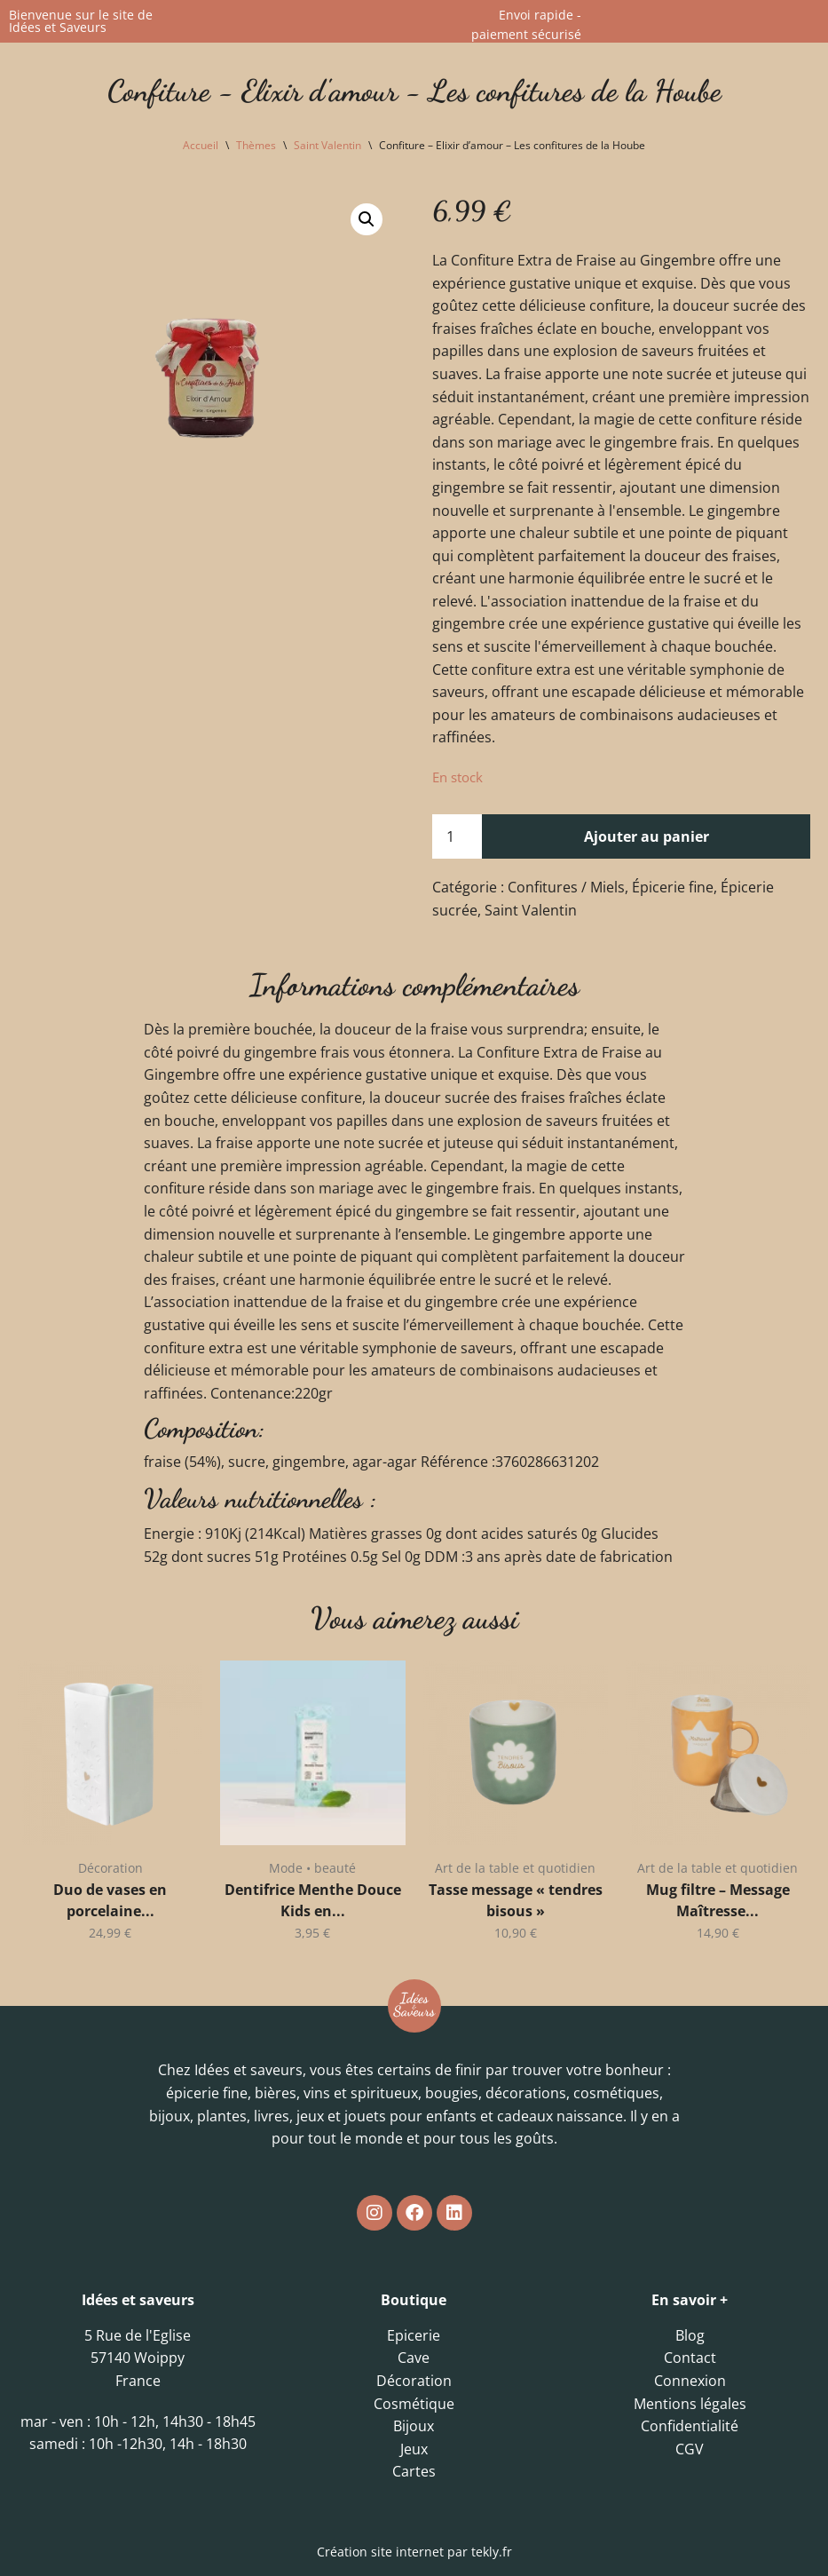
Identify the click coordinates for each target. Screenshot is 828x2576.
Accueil (200, 145)
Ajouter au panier (646, 836)
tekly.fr (491, 2551)
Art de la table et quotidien (515, 1868)
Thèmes (256, 145)
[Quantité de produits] (457, 837)
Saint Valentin (327, 145)
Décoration (110, 1868)
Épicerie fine (673, 888)
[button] (366, 219)
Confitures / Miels (566, 888)
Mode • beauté (312, 1868)
